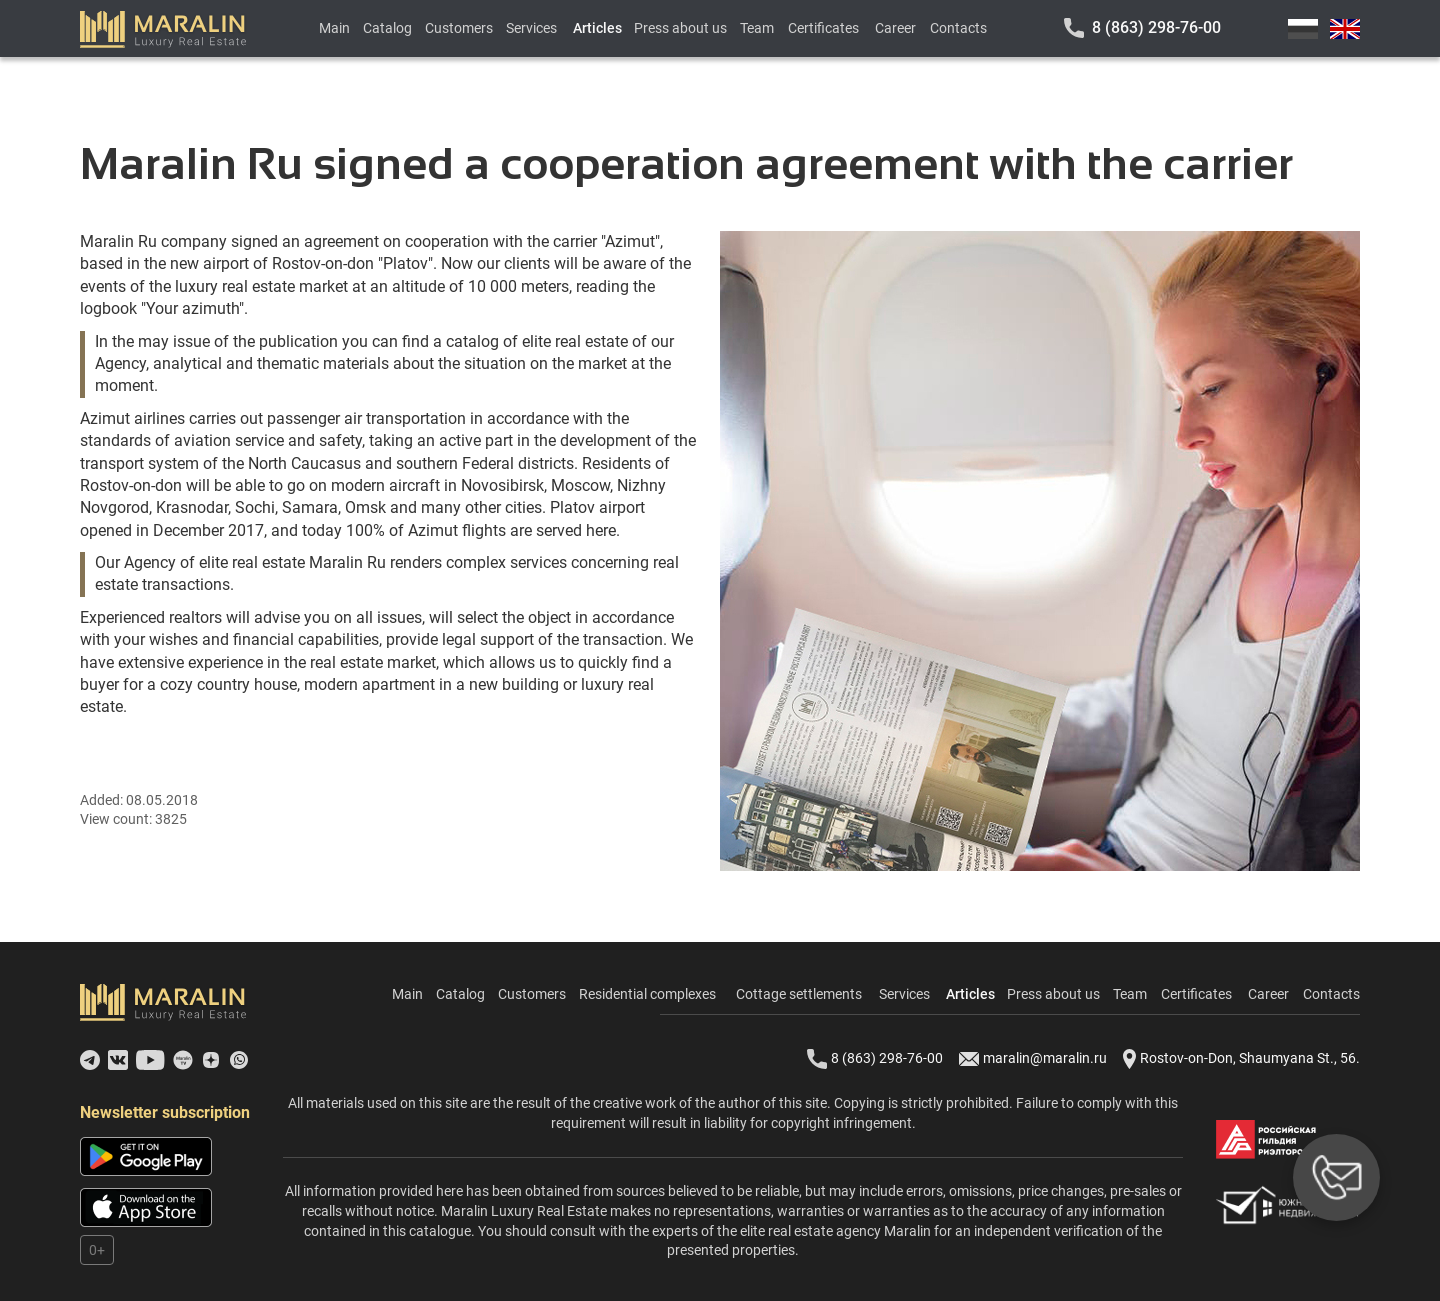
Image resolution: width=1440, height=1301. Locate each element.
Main (334, 28)
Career (895, 28)
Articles (597, 28)
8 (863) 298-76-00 (1156, 27)
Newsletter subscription (165, 1112)
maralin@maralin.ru (1033, 1059)
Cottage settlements (799, 994)
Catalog (387, 28)
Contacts (958, 28)
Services (531, 28)
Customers (459, 28)
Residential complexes (647, 994)
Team (757, 28)
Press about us (680, 28)
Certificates (823, 28)
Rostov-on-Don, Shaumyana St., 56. (1241, 1059)
